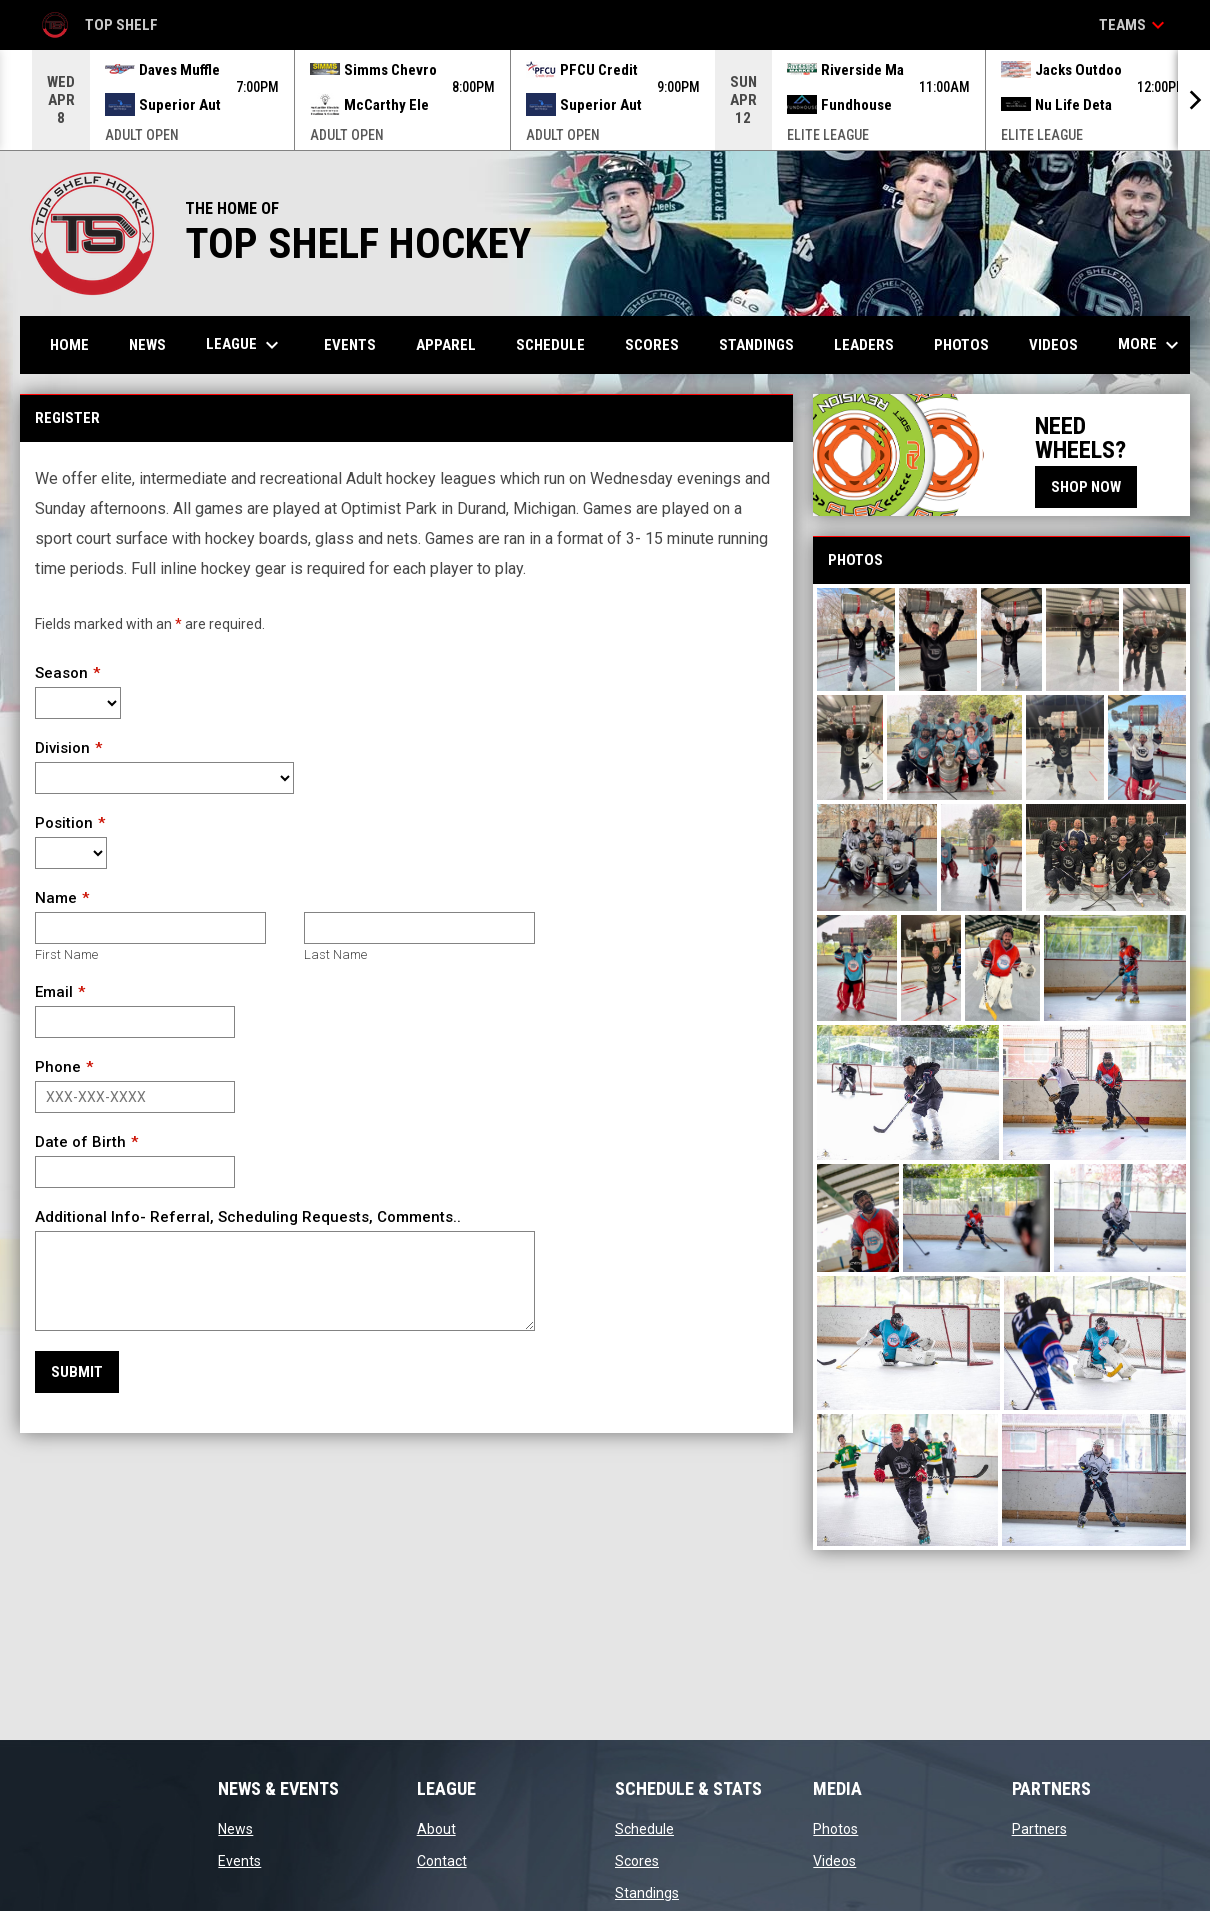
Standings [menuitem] (756, 345)
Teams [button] (1134, 25)
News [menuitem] (147, 345)
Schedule (644, 1829)
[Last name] (419, 928)
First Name (66, 954)
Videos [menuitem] (1053, 345)
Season (61, 673)
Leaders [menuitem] (864, 345)
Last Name (335, 954)
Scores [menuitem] (652, 345)
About (436, 1829)
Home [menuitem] (69, 345)
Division (62, 748)
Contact (442, 1861)
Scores (637, 1861)
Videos (834, 1861)
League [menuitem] (245, 345)
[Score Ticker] (605, 100)
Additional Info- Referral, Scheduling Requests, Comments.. (248, 1217)
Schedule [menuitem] (550, 345)
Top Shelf (99, 25)
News (235, 1829)
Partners (1039, 1829)
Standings (647, 1893)
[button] (856, 639)
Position (64, 823)
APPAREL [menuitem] (446, 345)
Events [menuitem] (350, 345)
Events (239, 1861)
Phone (58, 1067)
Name (56, 898)
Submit (77, 1372)
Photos (835, 1829)
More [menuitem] (1151, 345)
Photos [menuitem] (961, 345)
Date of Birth (80, 1142)
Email (54, 992)
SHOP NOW (1086, 487)
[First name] (150, 928)
